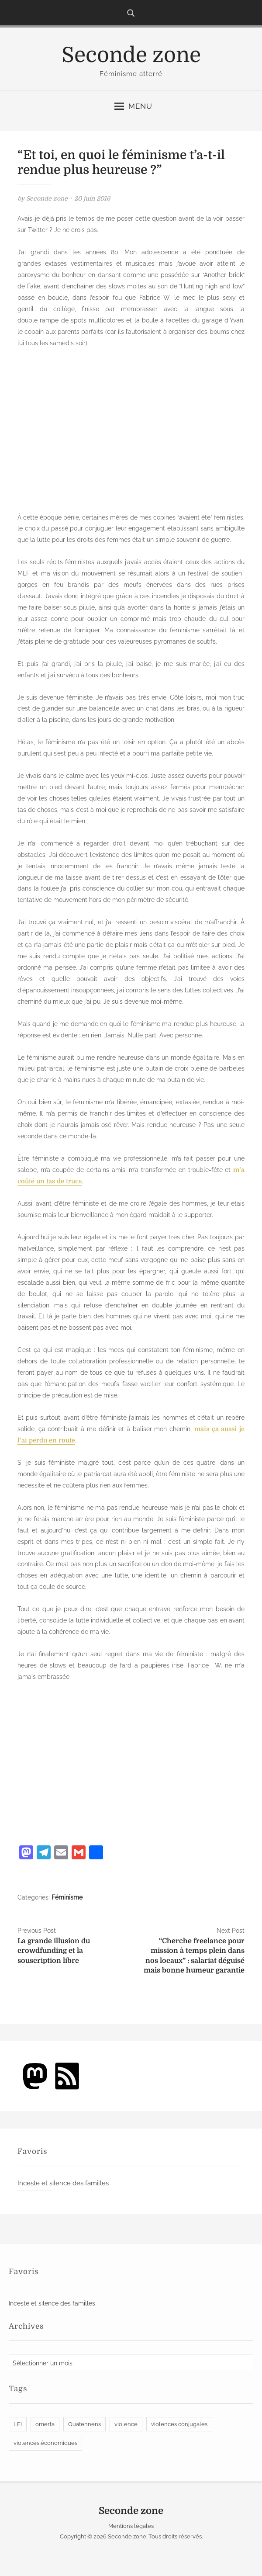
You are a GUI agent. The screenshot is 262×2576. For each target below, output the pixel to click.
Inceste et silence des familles (63, 2184)
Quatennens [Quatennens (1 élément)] (84, 2425)
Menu (133, 106)
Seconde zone (131, 55)
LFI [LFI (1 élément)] (18, 2425)
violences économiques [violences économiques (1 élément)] (45, 2444)
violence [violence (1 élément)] (126, 2425)
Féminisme (67, 1898)
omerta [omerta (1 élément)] (45, 2425)
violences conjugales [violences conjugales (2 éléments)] (179, 2425)
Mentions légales (131, 2527)
